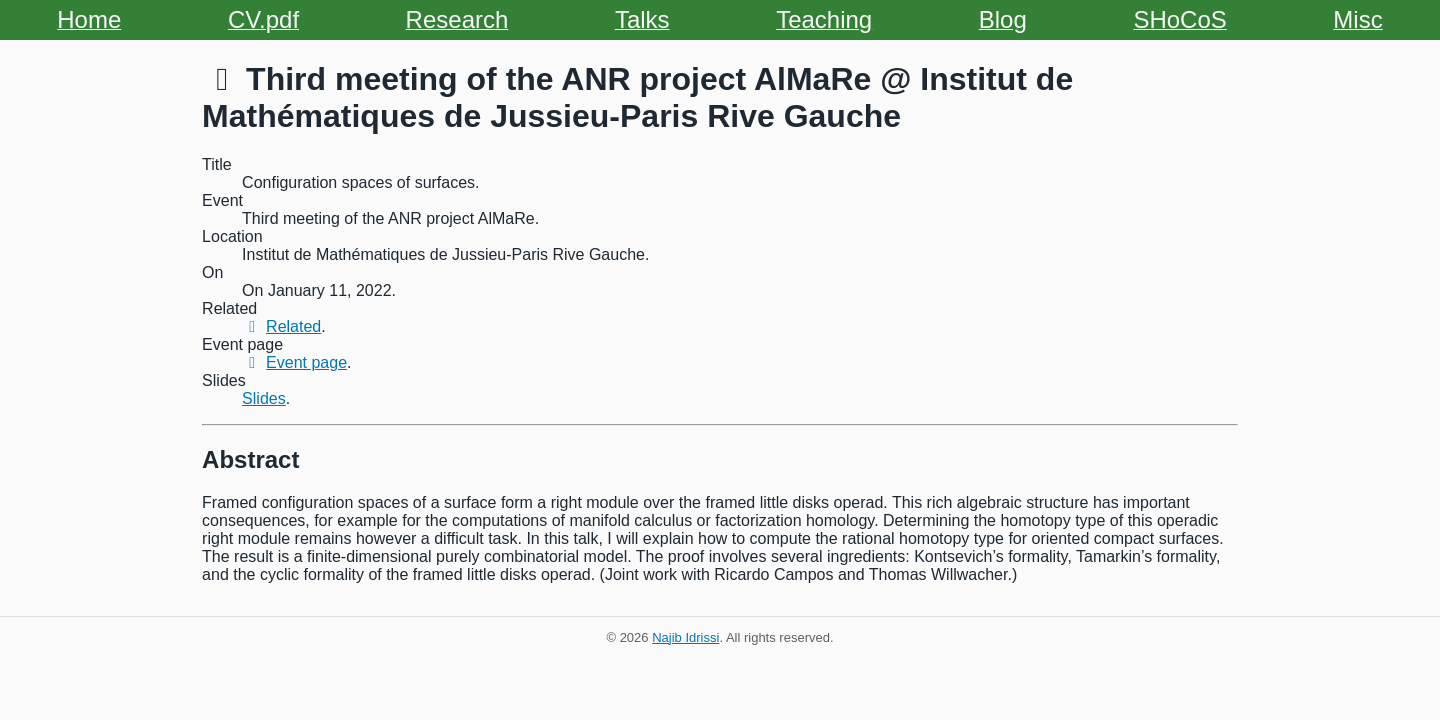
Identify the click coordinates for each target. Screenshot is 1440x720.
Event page (294, 362)
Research (457, 19)
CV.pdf (263, 19)
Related (281, 326)
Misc (1357, 19)
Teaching (824, 19)
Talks (642, 19)
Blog (1003, 19)
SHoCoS (1179, 19)
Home (89, 19)
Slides (264, 398)
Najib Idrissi (685, 637)
